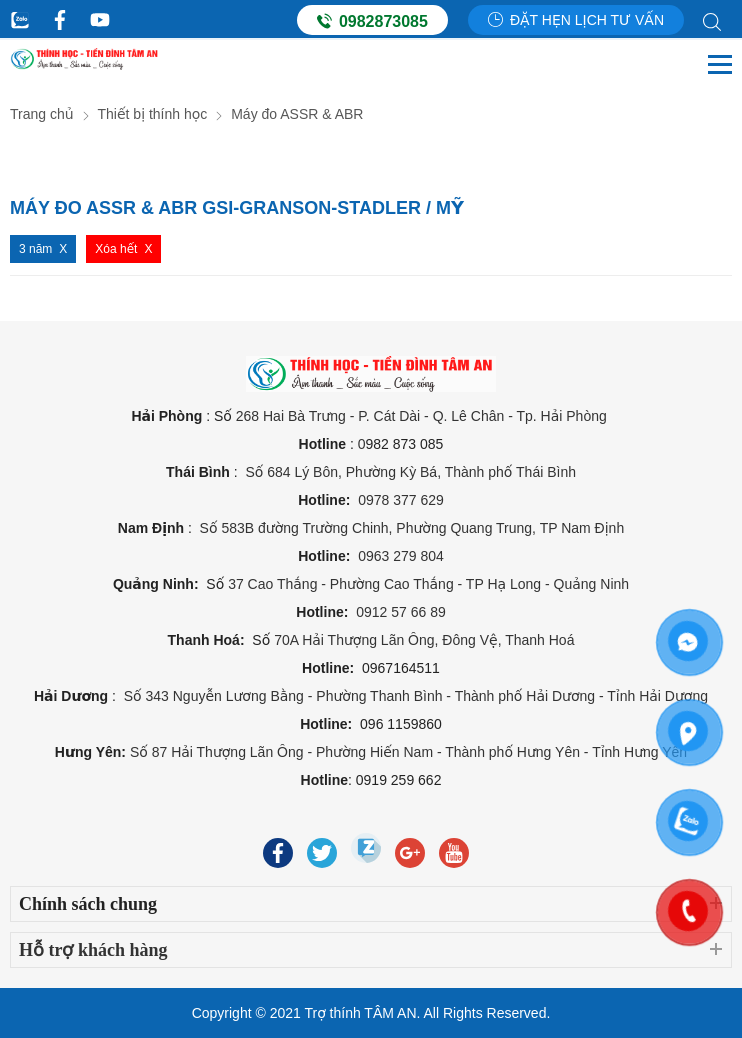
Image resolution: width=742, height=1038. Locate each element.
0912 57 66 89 (401, 612)
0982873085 (372, 21)
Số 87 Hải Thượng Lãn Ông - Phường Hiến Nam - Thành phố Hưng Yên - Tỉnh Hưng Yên (408, 752)
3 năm (35, 249)
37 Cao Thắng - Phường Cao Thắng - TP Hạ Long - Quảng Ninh (428, 584)
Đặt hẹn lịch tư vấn (576, 20)
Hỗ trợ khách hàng (93, 950)
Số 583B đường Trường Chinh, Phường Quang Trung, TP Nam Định (410, 528)
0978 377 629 (401, 500)
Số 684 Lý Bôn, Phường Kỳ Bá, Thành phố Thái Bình (410, 472)
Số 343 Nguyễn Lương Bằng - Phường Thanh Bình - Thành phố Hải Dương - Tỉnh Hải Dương (416, 696)
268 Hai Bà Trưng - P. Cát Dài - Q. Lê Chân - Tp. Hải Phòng (423, 416)
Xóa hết (116, 249)
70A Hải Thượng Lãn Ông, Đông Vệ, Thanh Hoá (424, 640)
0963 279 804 (401, 556)
